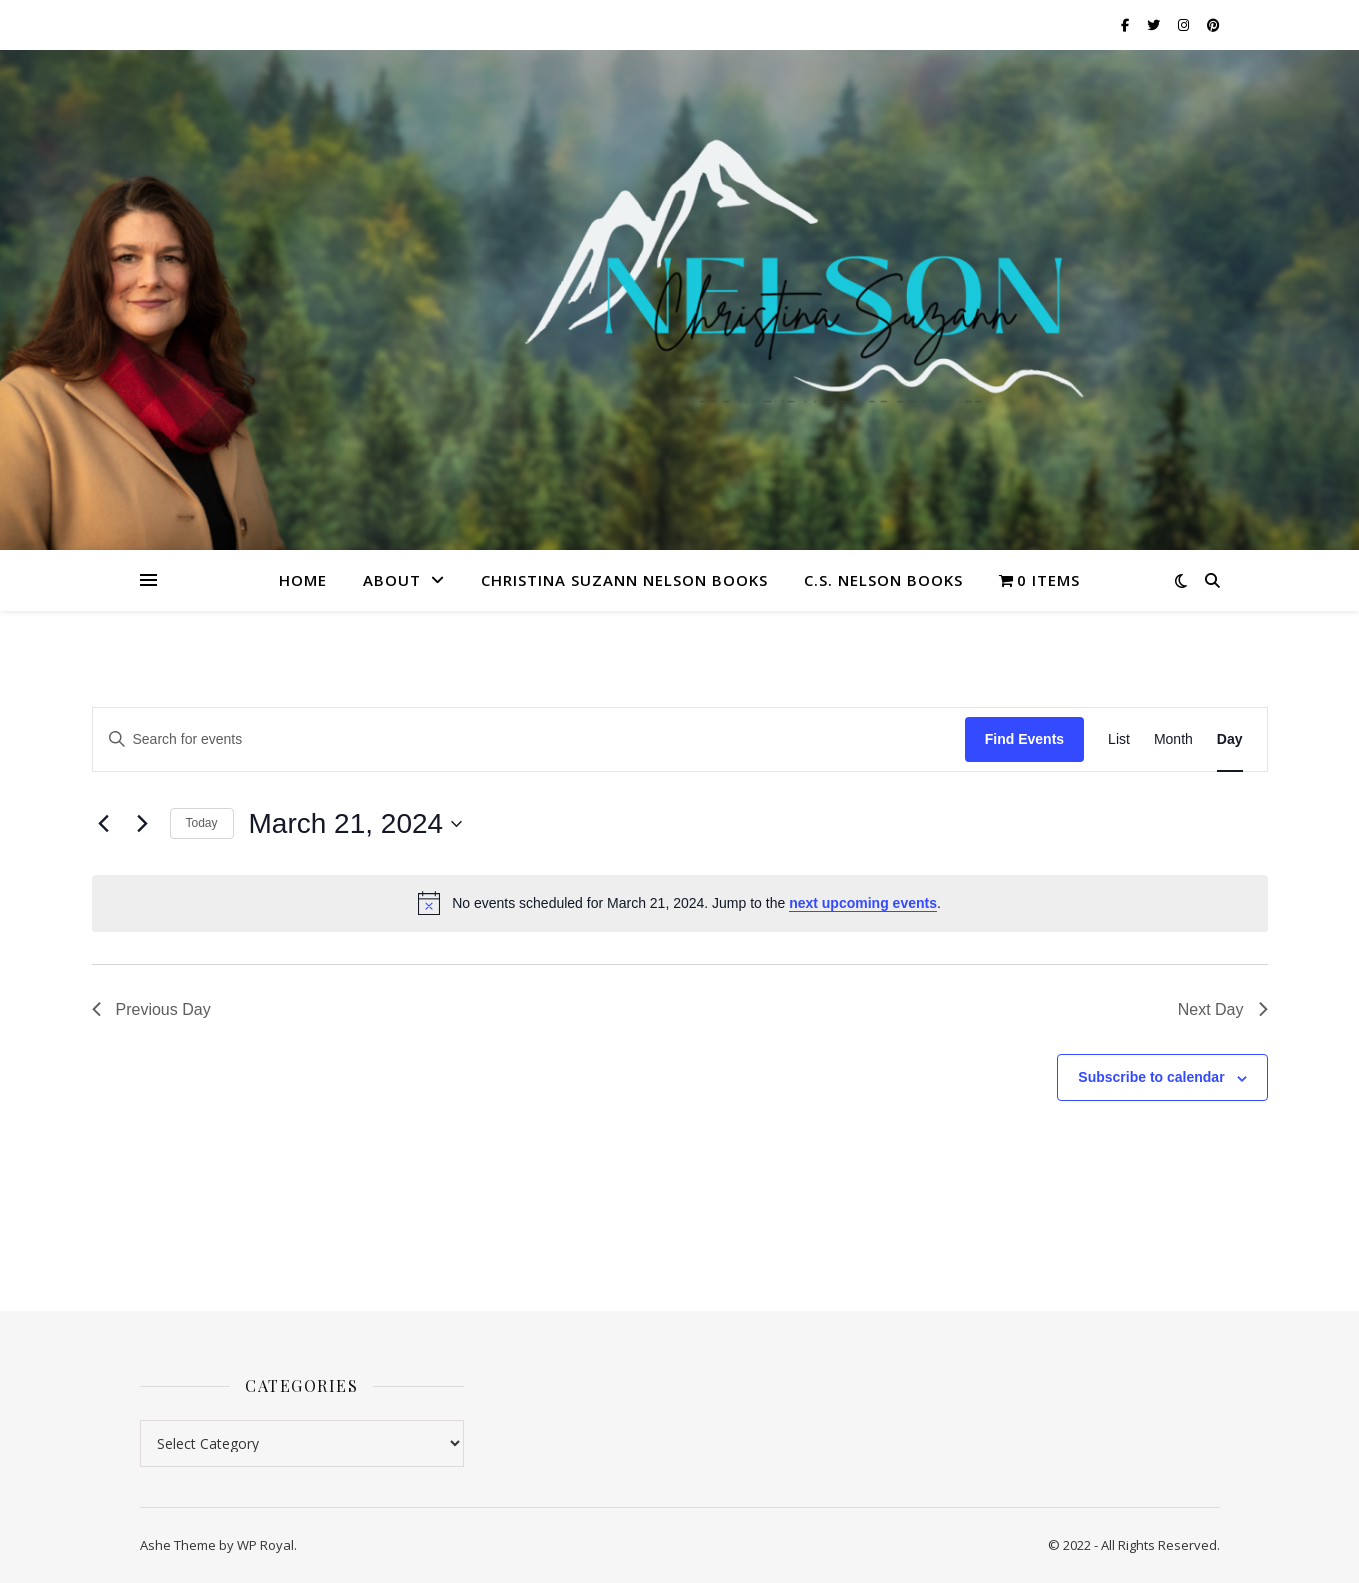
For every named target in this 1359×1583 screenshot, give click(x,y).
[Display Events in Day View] (1230, 739)
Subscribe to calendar (1151, 1077)
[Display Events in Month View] (1173, 739)
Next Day (1223, 1009)
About (392, 580)
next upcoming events (863, 903)
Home (303, 580)
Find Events (1024, 739)
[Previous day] (104, 824)
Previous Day (151, 1009)
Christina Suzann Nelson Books (624, 580)
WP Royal (265, 1545)
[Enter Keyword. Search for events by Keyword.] (529, 739)
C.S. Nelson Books (883, 580)
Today (202, 823)
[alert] (680, 903)
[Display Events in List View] (1119, 739)
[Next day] (143, 824)
